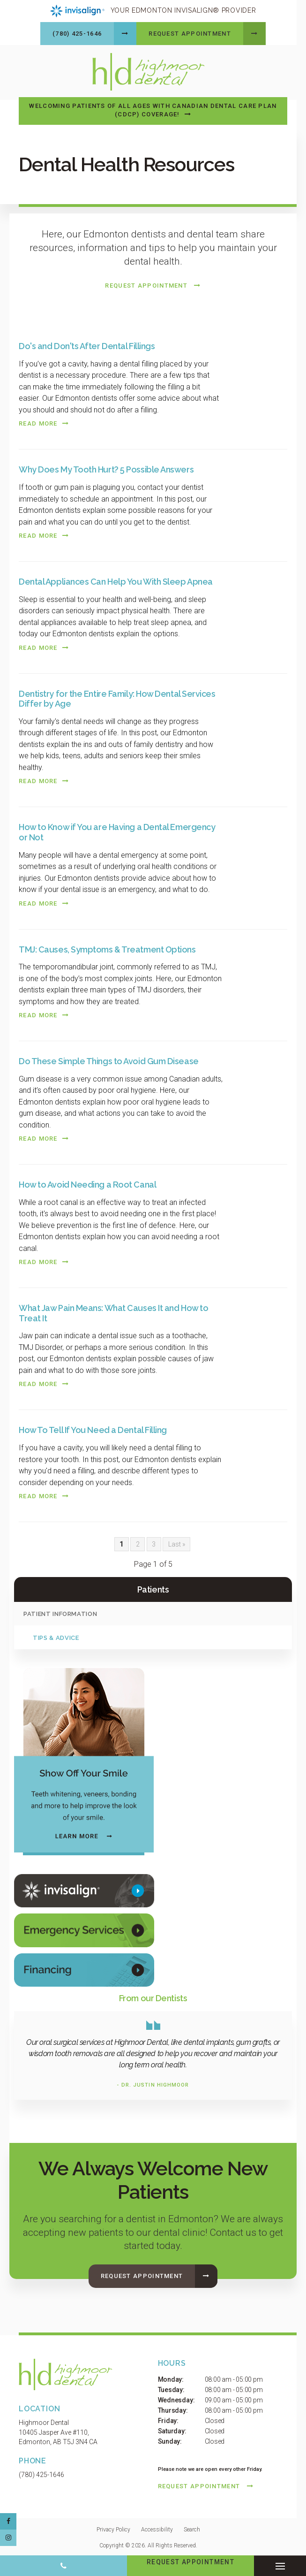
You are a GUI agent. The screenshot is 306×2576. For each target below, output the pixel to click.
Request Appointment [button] (190, 33)
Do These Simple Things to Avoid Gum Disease (109, 1060)
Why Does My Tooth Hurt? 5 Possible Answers (106, 468)
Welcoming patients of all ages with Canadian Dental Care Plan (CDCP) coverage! (152, 108)
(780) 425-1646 (77, 33)
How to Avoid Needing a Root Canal (87, 1183)
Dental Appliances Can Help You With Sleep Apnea (116, 580)
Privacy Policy (113, 2527)
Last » (176, 1542)
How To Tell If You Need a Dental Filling (93, 1428)
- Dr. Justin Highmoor (153, 2084)
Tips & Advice (56, 1636)
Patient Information (60, 1612)
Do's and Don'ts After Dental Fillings (87, 345)
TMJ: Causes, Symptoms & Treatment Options (107, 948)
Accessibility (157, 2527)
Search (192, 2527)
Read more (38, 422)
